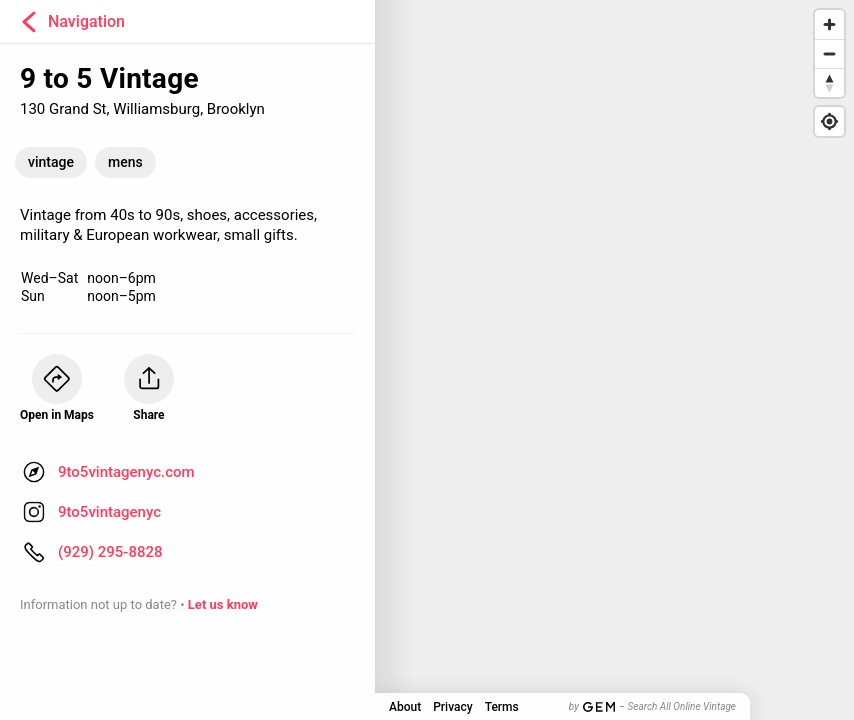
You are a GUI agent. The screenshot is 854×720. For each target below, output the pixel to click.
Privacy (452, 707)
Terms (502, 707)
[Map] (427, 360)
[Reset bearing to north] (829, 82)
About (405, 707)
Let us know (223, 604)
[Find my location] (829, 121)
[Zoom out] (829, 53)
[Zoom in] (829, 24)
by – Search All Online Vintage (652, 706)
